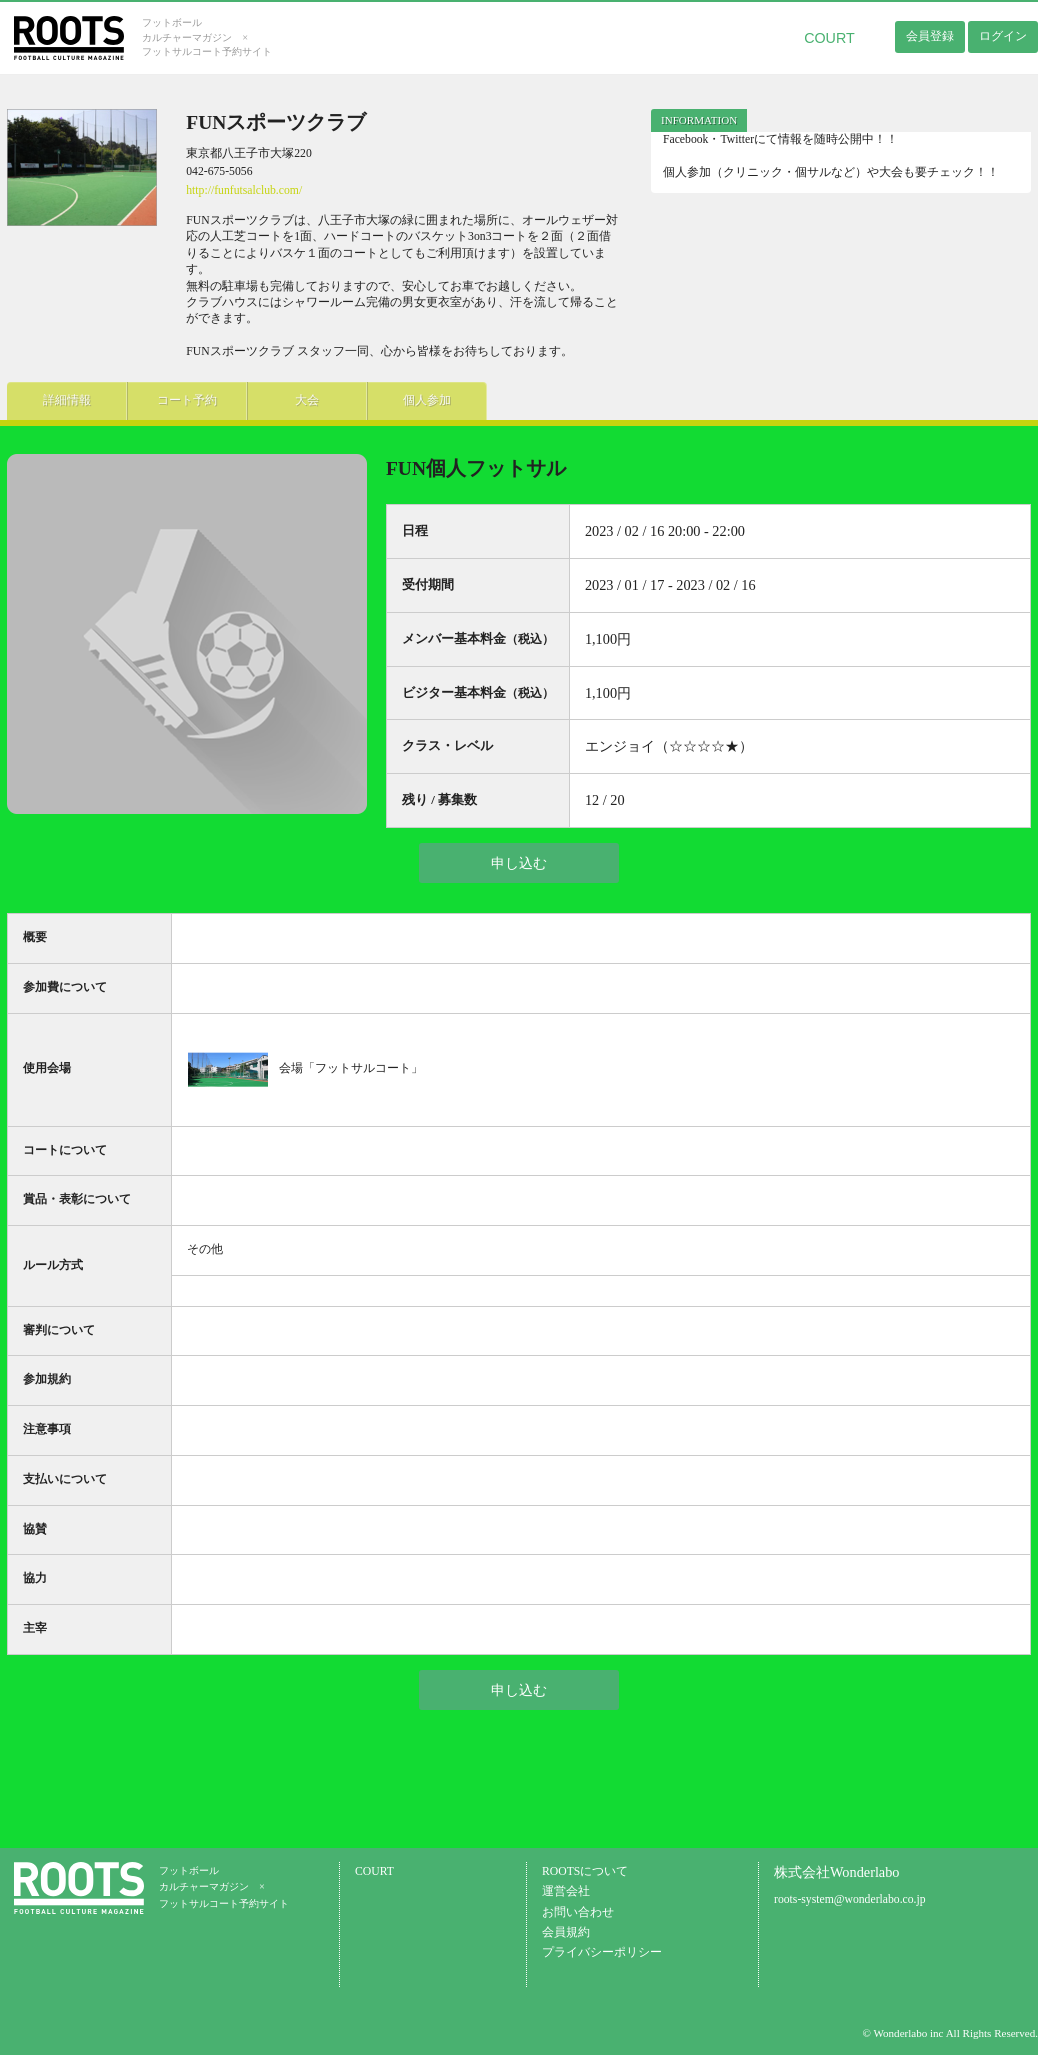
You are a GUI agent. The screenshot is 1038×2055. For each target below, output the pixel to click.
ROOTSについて (585, 1871)
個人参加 (427, 400)
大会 (307, 400)
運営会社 (566, 1891)
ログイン (1003, 36)
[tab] (699, 120)
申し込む (519, 863)
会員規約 (566, 1932)
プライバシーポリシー (602, 1952)
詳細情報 (67, 400)
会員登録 (930, 36)
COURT (829, 38)
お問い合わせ (578, 1912)
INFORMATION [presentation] (699, 120)
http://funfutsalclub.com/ (244, 190)
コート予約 (187, 400)
